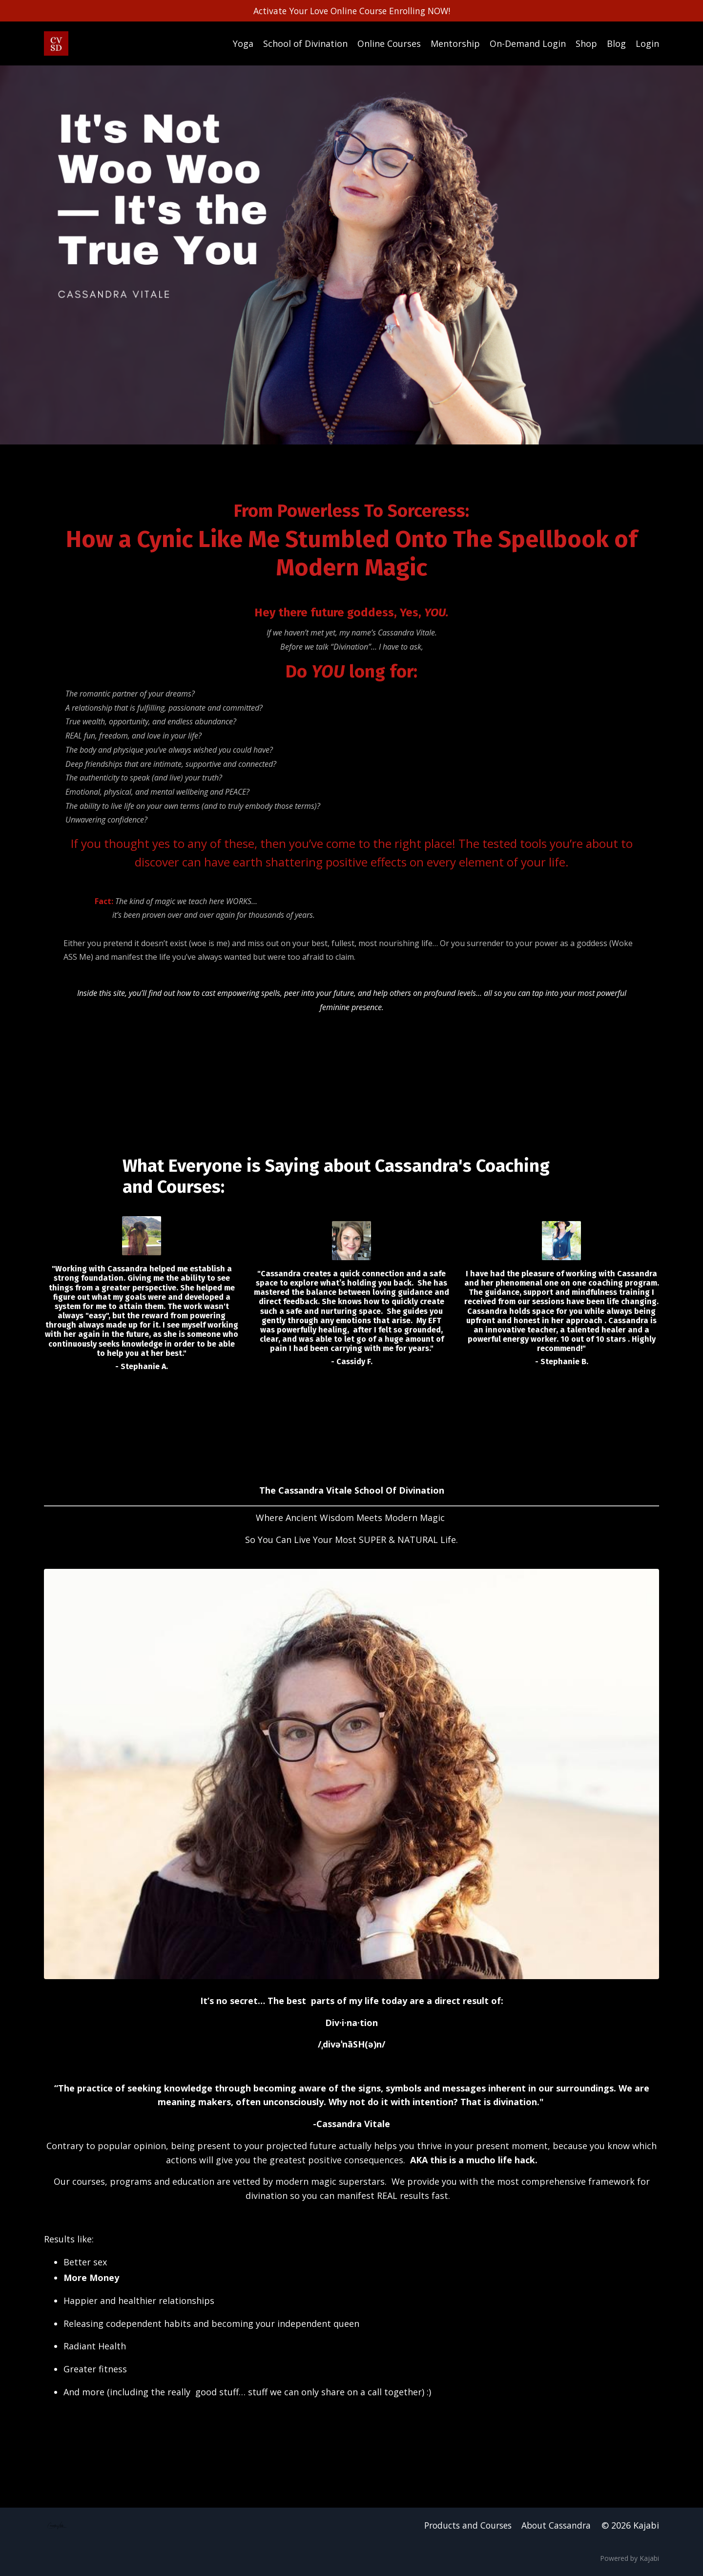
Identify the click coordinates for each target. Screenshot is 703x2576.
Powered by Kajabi (629, 2560)
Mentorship (455, 43)
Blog (616, 43)
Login (647, 43)
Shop (586, 43)
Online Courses (389, 43)
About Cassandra (556, 2528)
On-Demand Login (528, 43)
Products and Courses (464, 2528)
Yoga (243, 43)
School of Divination (305, 43)
